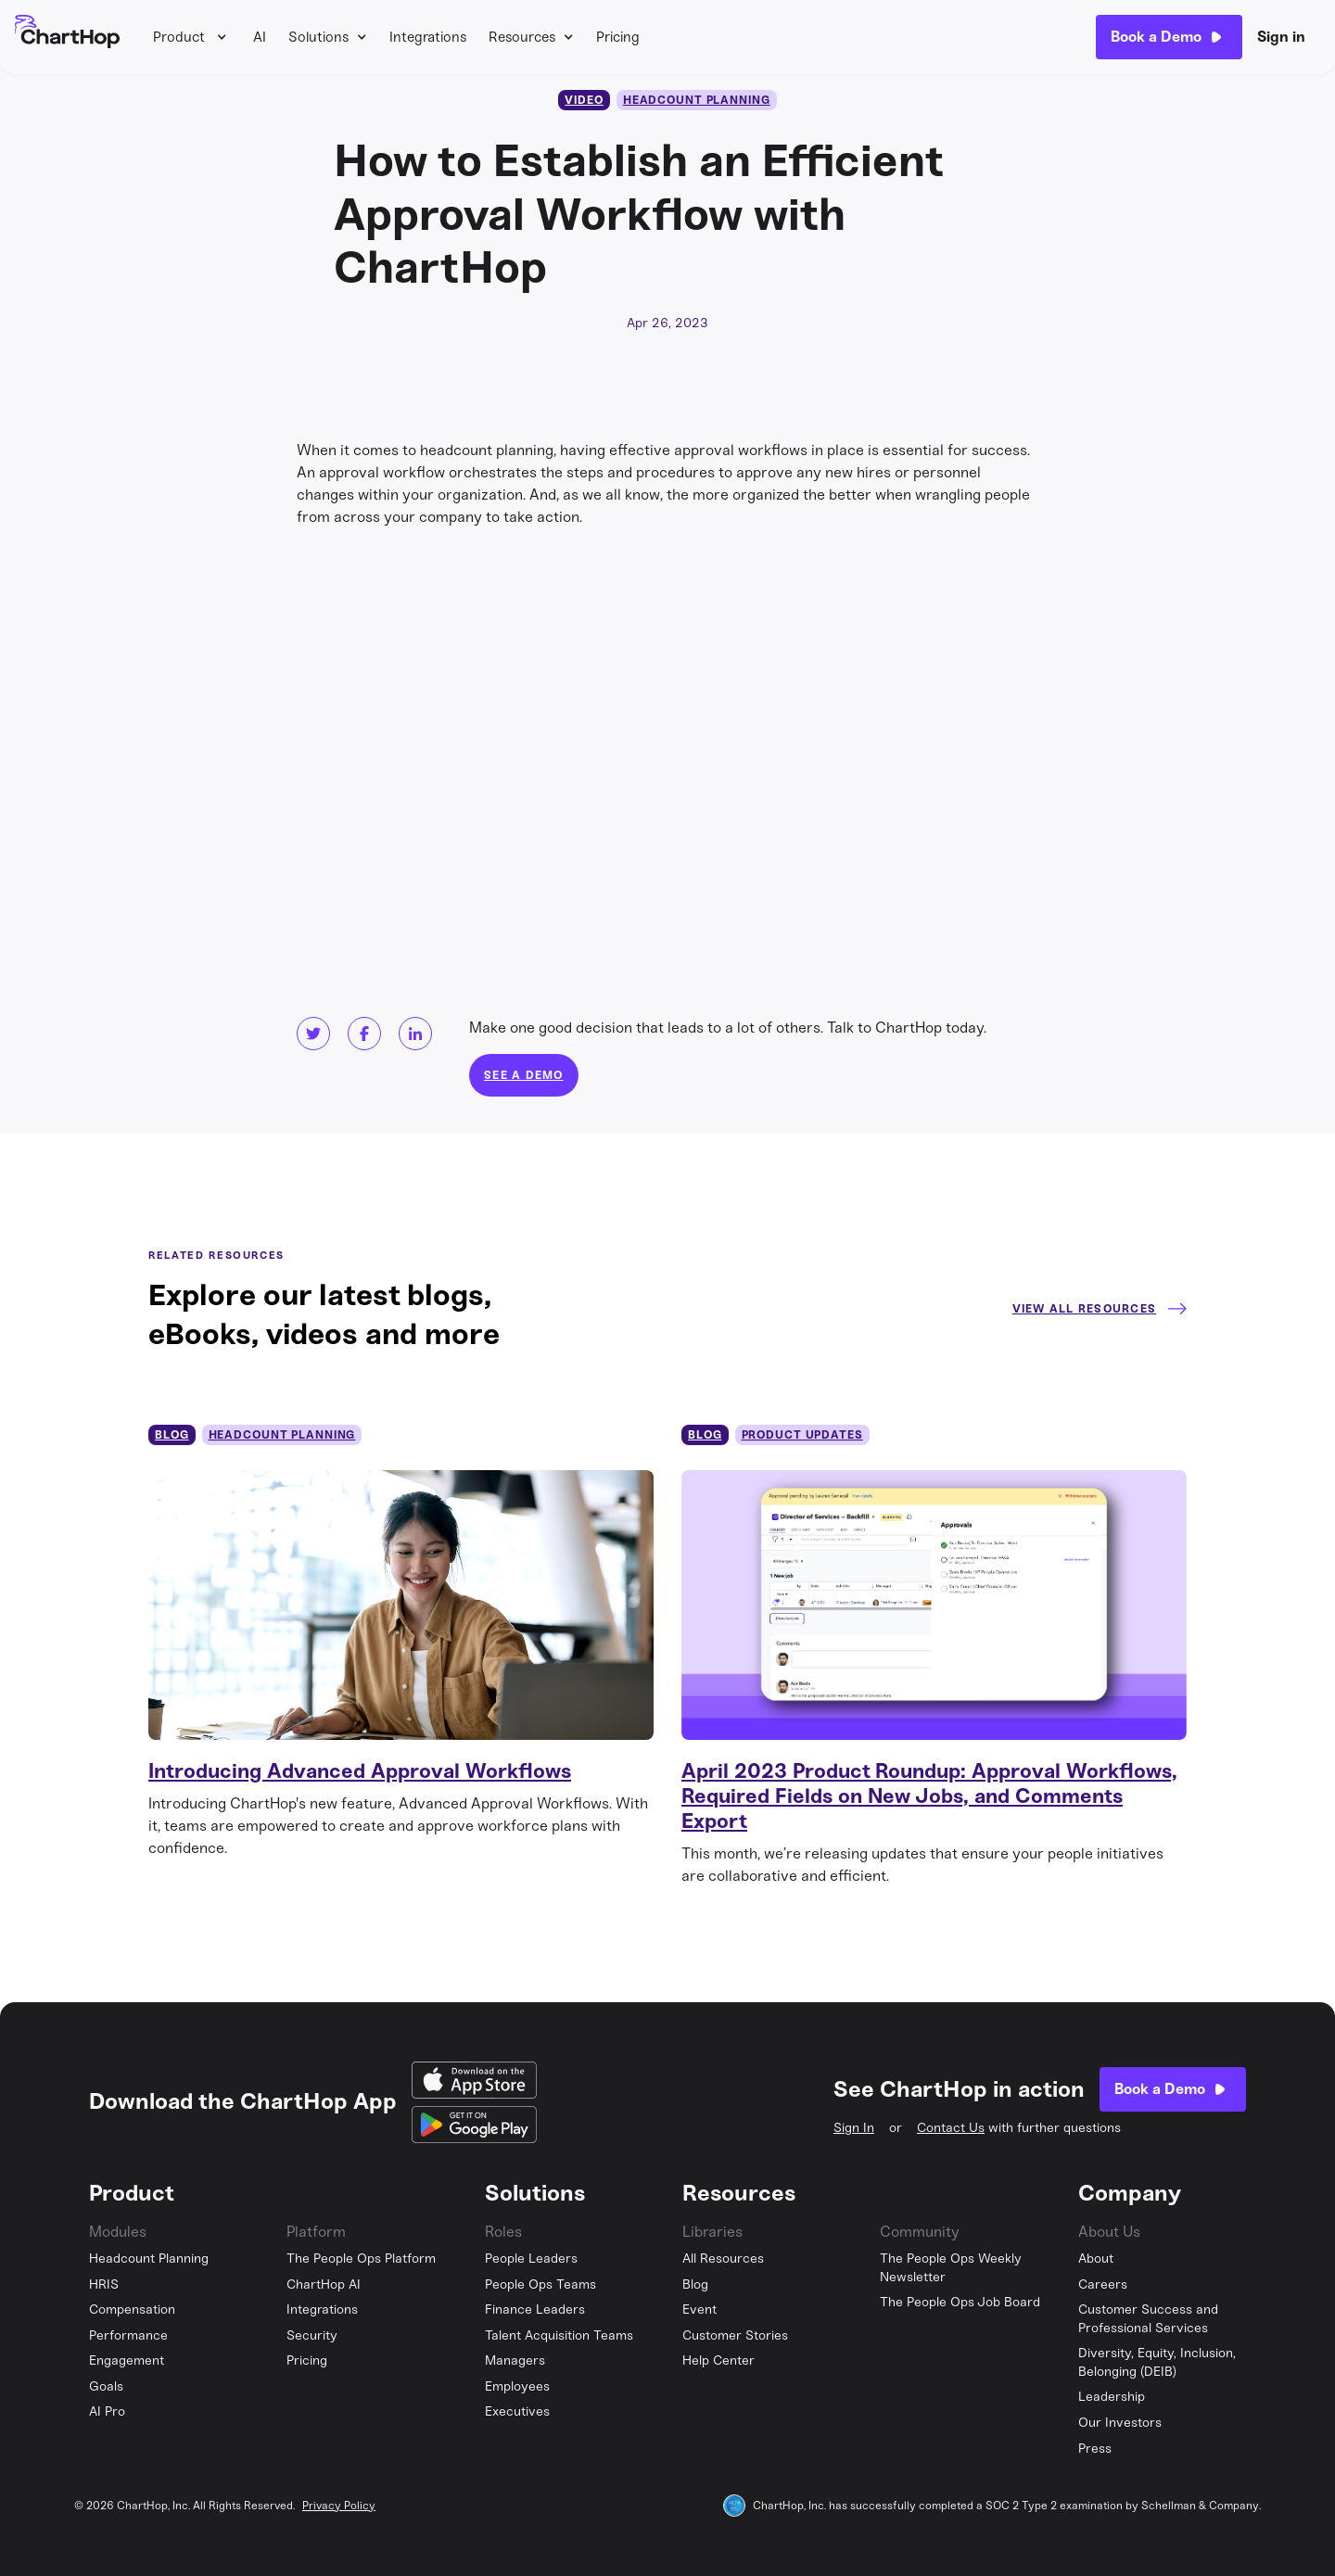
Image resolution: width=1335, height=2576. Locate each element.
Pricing (618, 37)
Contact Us (951, 2128)
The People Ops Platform (361, 2258)
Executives (517, 2411)
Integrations (427, 37)
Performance (128, 2335)
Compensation (132, 2309)
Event (699, 2309)
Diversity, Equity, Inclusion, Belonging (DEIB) (1157, 2362)
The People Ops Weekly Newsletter (951, 2268)
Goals (106, 2386)
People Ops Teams (540, 2284)
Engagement (126, 2360)
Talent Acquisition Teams (559, 2335)
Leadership (1111, 2397)
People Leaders (531, 2258)
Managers (515, 2360)
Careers (1102, 2284)
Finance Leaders (535, 2309)
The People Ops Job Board (960, 2302)
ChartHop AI (323, 2284)
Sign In (853, 2128)
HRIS (104, 2284)
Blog (695, 2284)
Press (1095, 2448)
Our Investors (1120, 2422)
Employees (517, 2386)
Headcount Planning (149, 2258)
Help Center (718, 2360)
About (1095, 2258)
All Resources (723, 2258)
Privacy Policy (338, 2505)
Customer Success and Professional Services (1148, 2319)
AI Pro (107, 2411)
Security (311, 2335)
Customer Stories (735, 2335)
